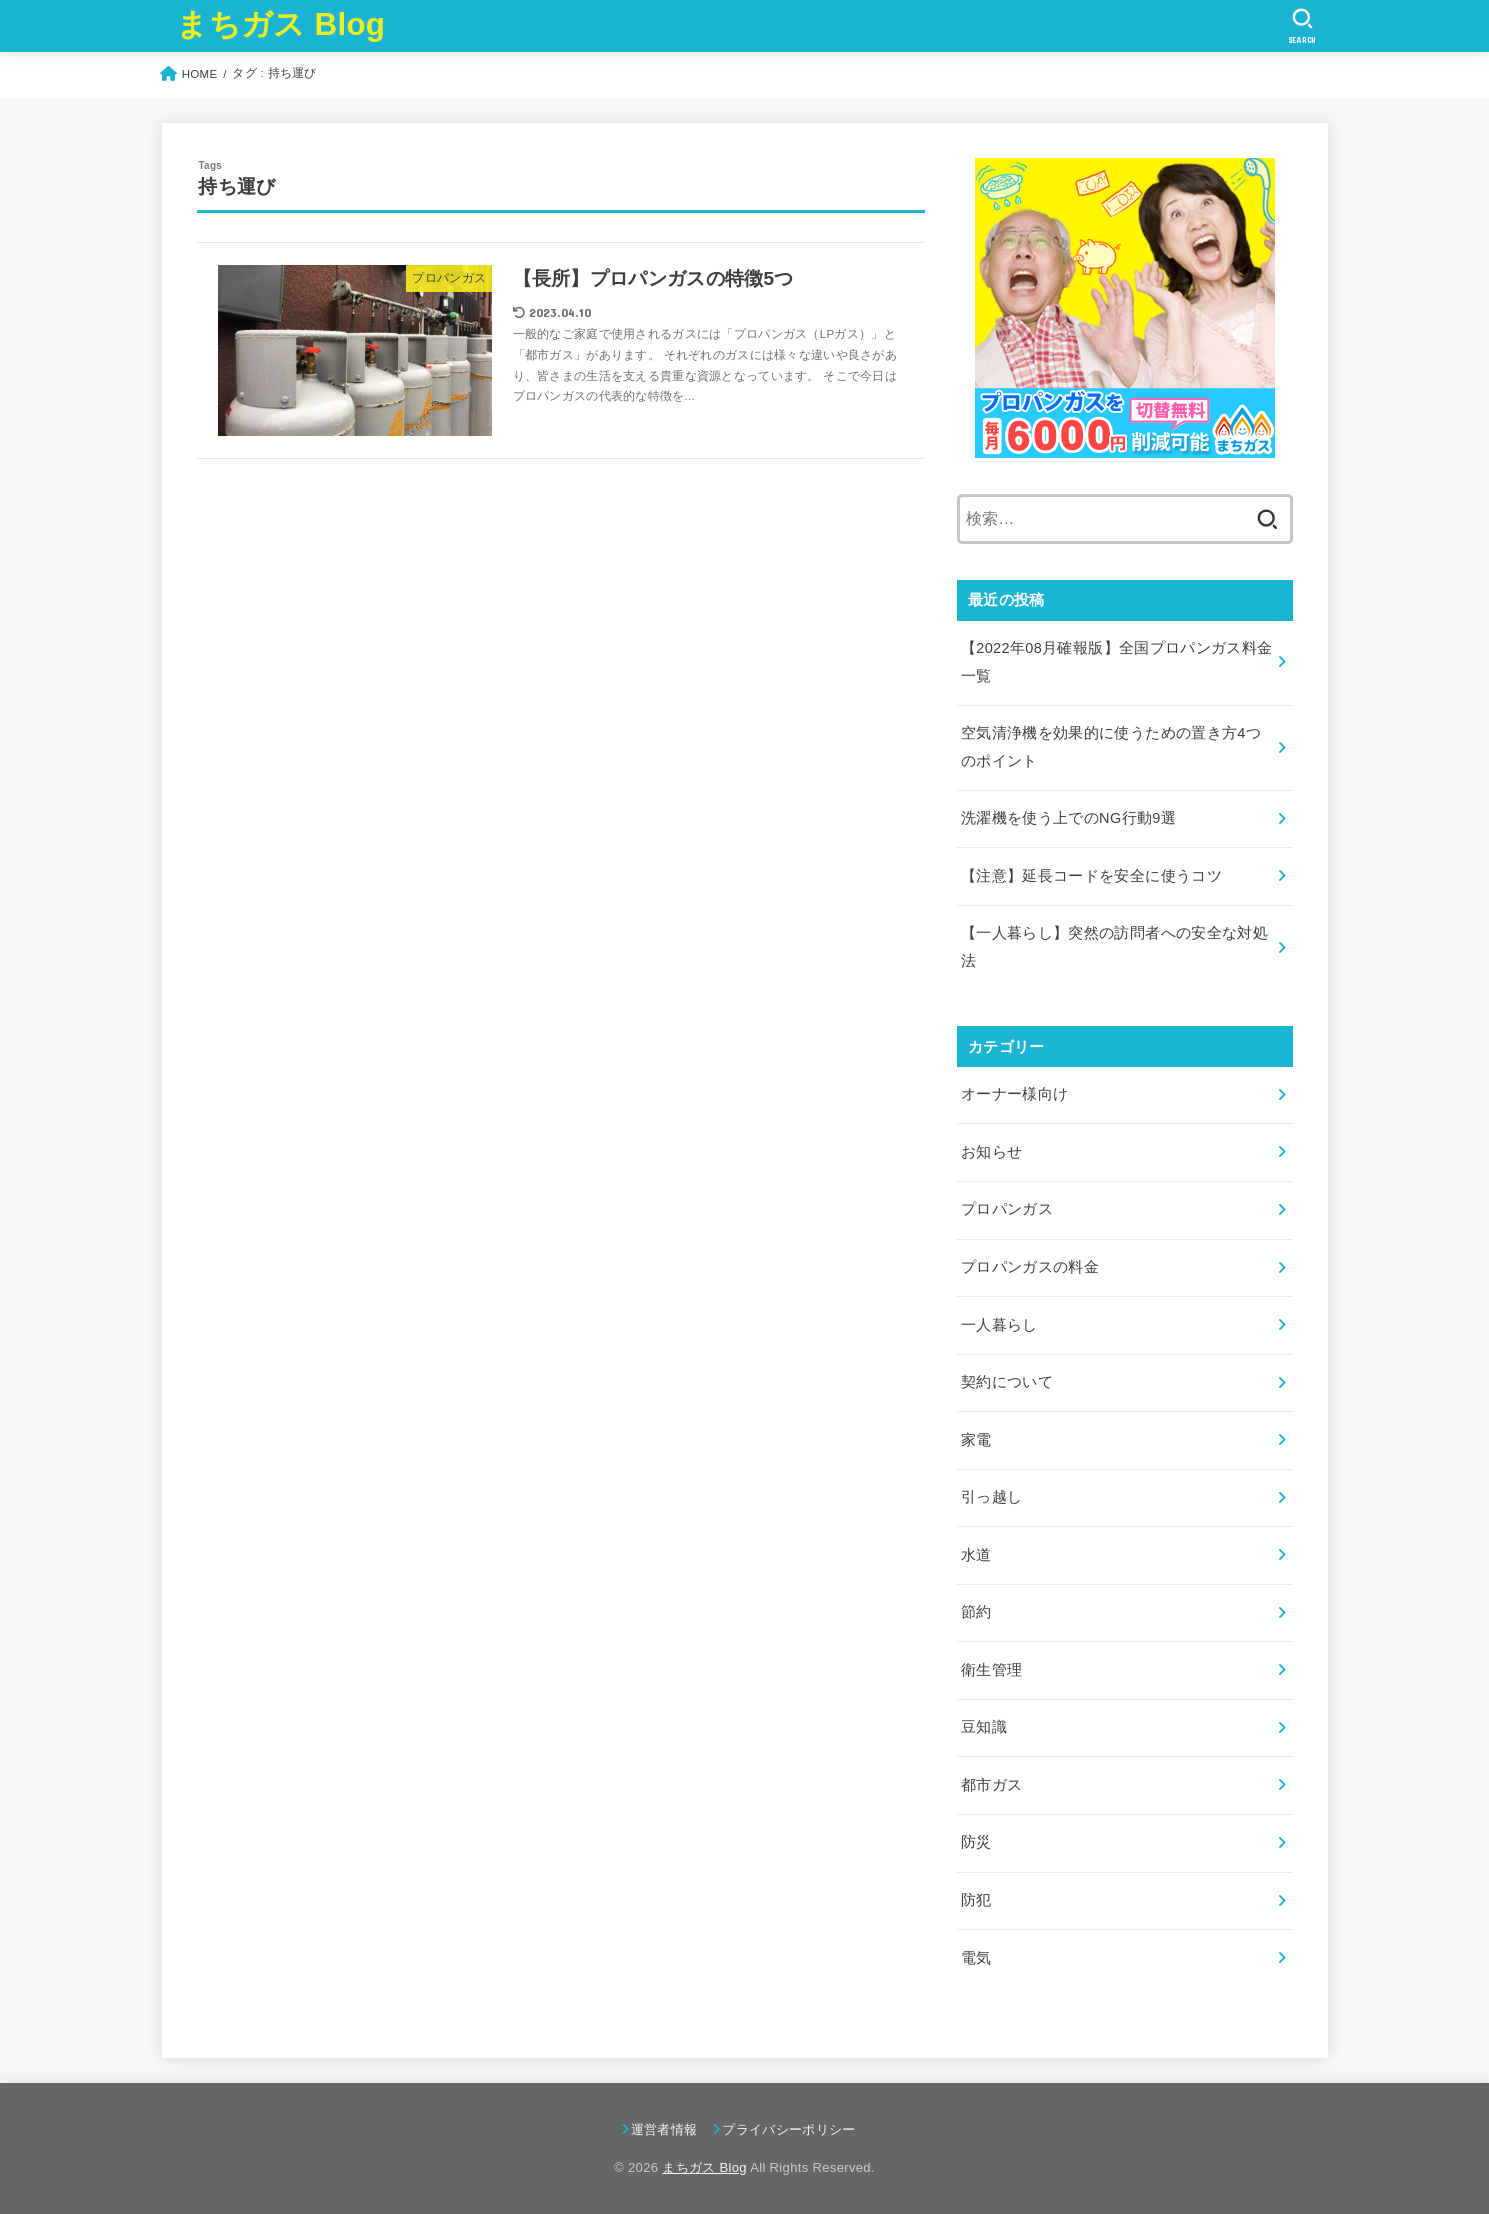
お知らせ (991, 1152)
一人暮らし (999, 1325)
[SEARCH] (1302, 26)
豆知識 (984, 1727)
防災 (976, 1842)
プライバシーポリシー (788, 2129)
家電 (976, 1440)
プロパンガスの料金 (1030, 1267)
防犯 (976, 1900)
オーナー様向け (1015, 1094)
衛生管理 (991, 1670)
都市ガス (991, 1785)
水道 (976, 1555)
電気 (976, 1958)
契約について (1007, 1382)
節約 (976, 1612)
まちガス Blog (280, 24)
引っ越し (991, 1497)
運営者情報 (664, 2129)
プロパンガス (1007, 1209)
